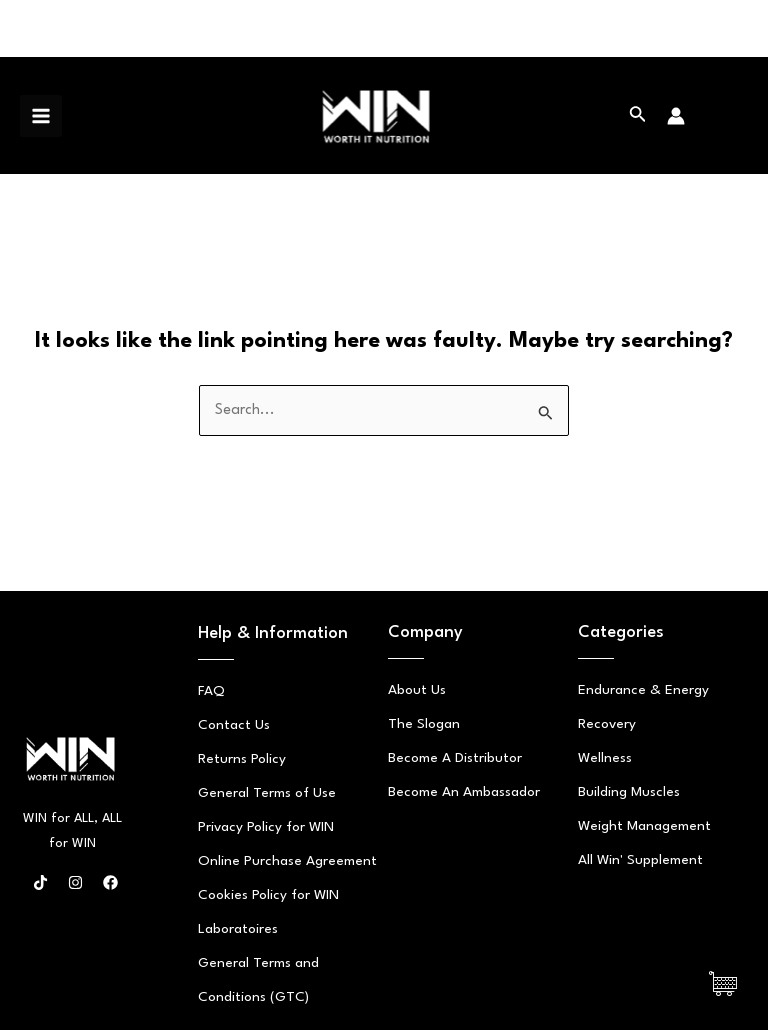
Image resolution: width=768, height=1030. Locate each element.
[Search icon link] (638, 115)
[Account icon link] (676, 116)
